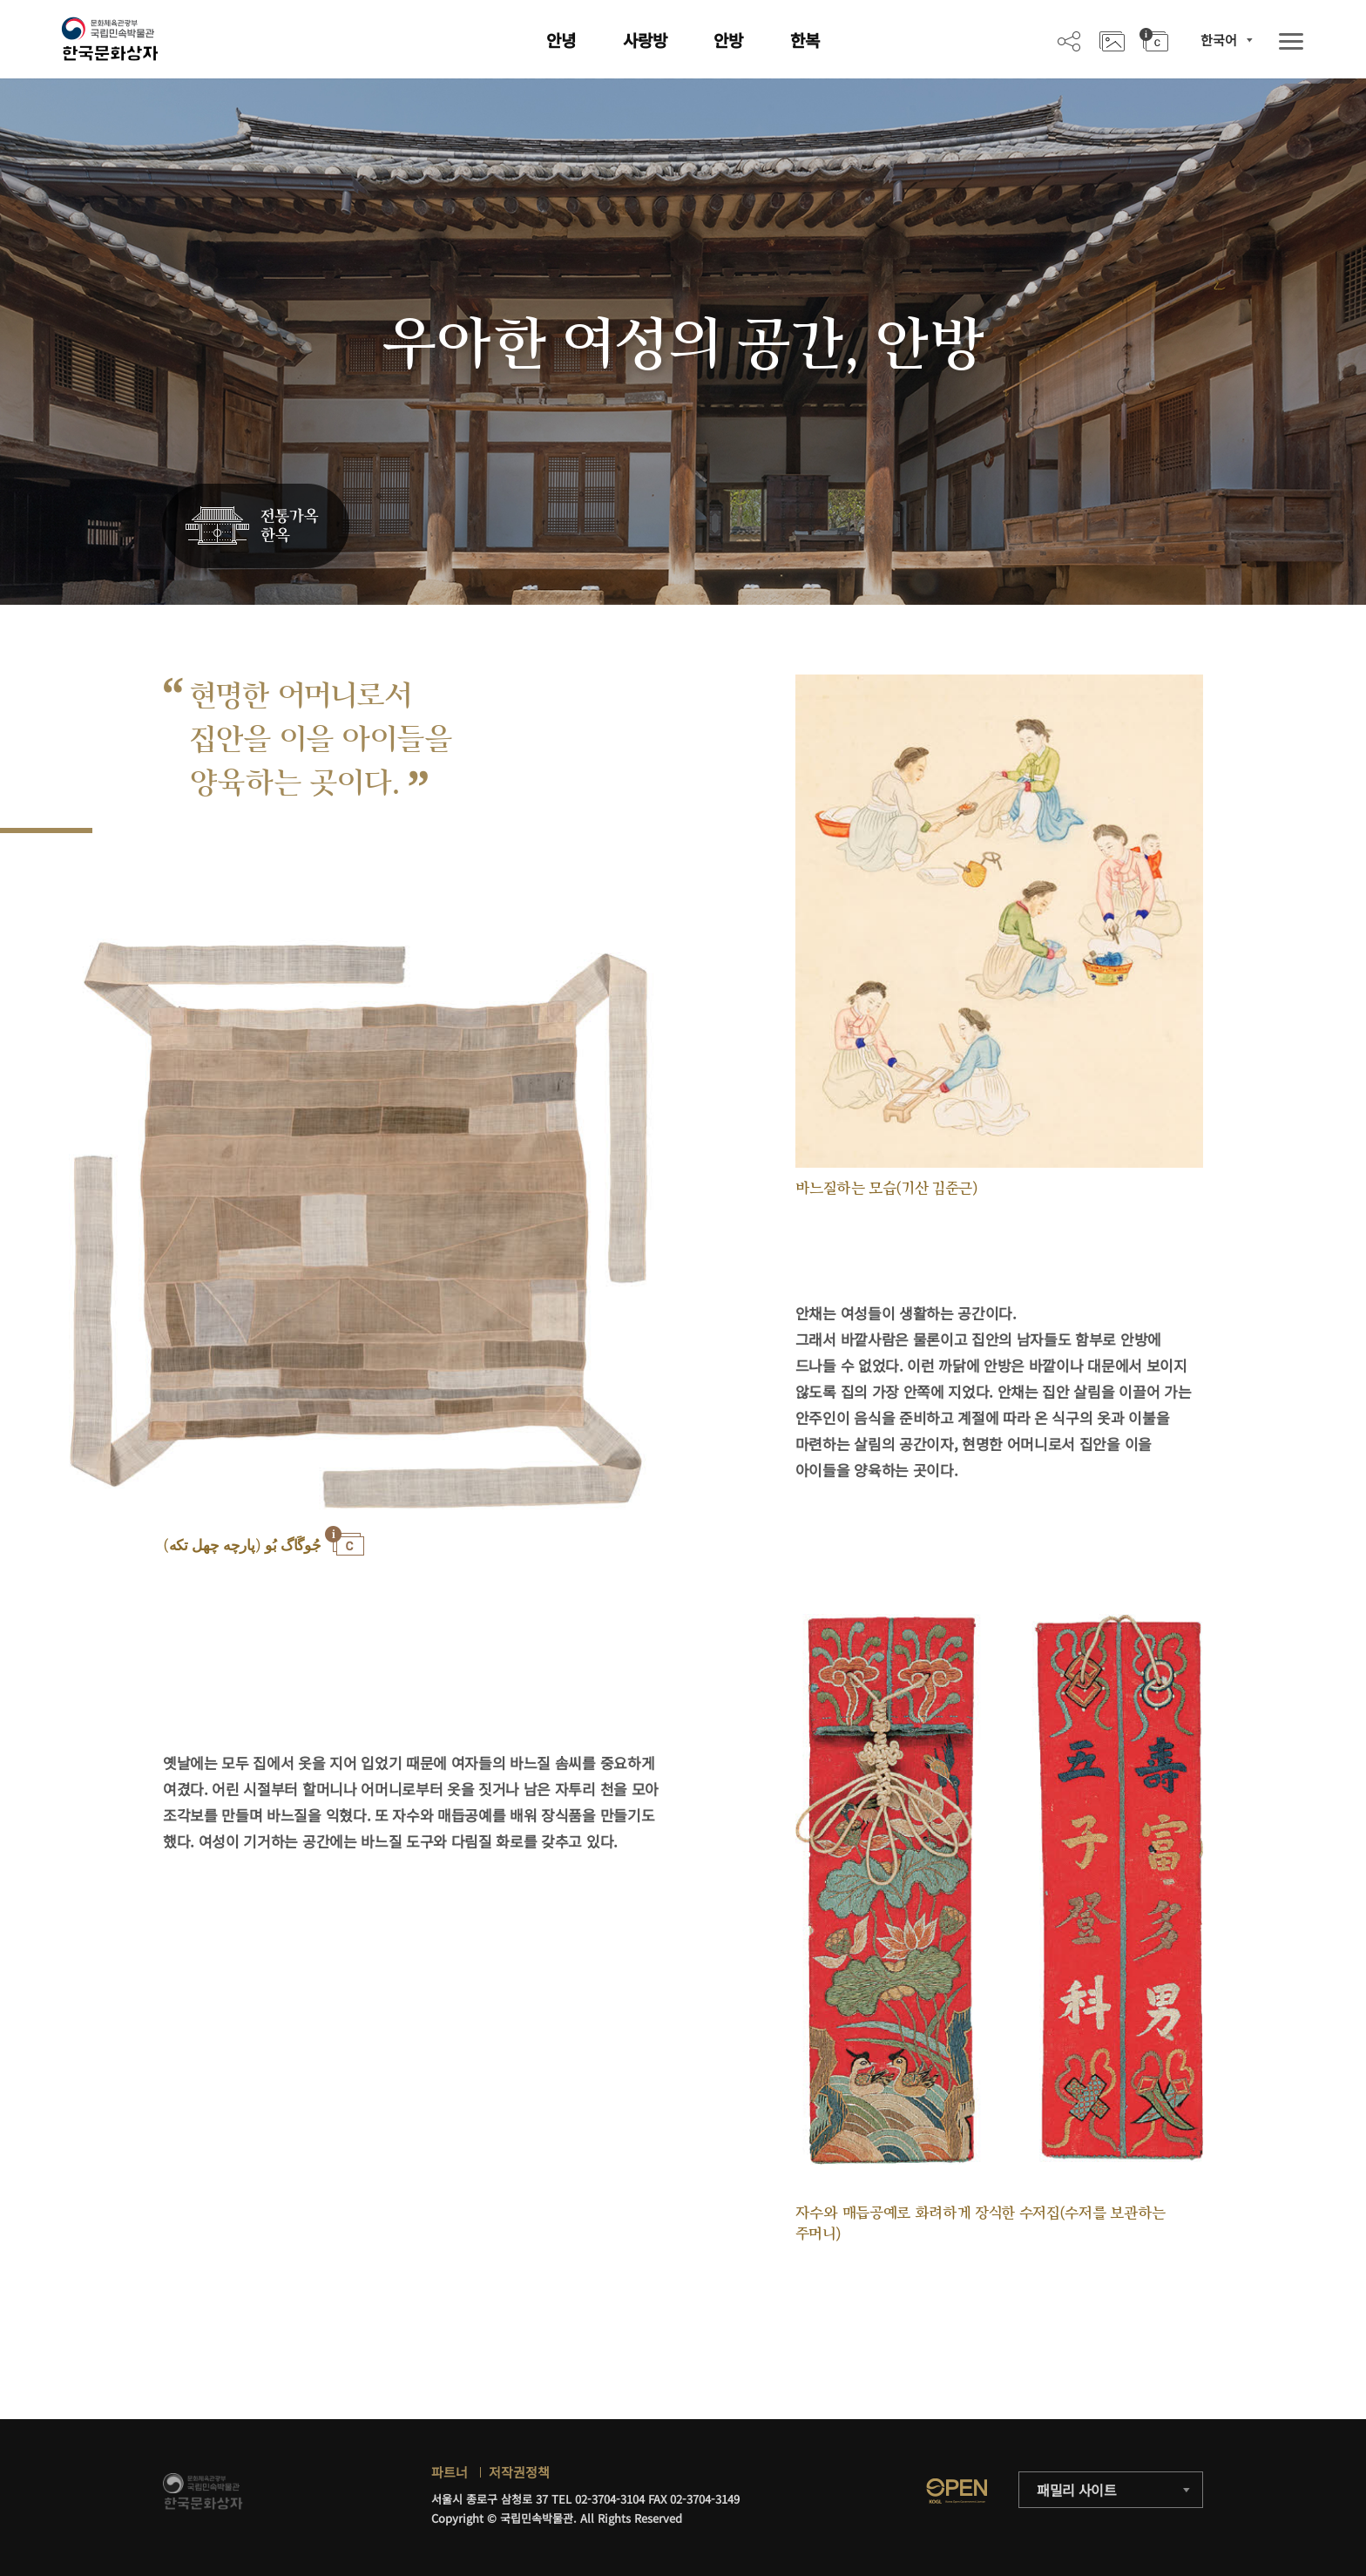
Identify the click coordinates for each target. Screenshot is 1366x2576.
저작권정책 (519, 2472)
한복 (805, 39)
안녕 (561, 39)
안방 (728, 39)
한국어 (1218, 40)
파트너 (449, 2472)
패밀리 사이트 (1077, 2489)
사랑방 (645, 39)
